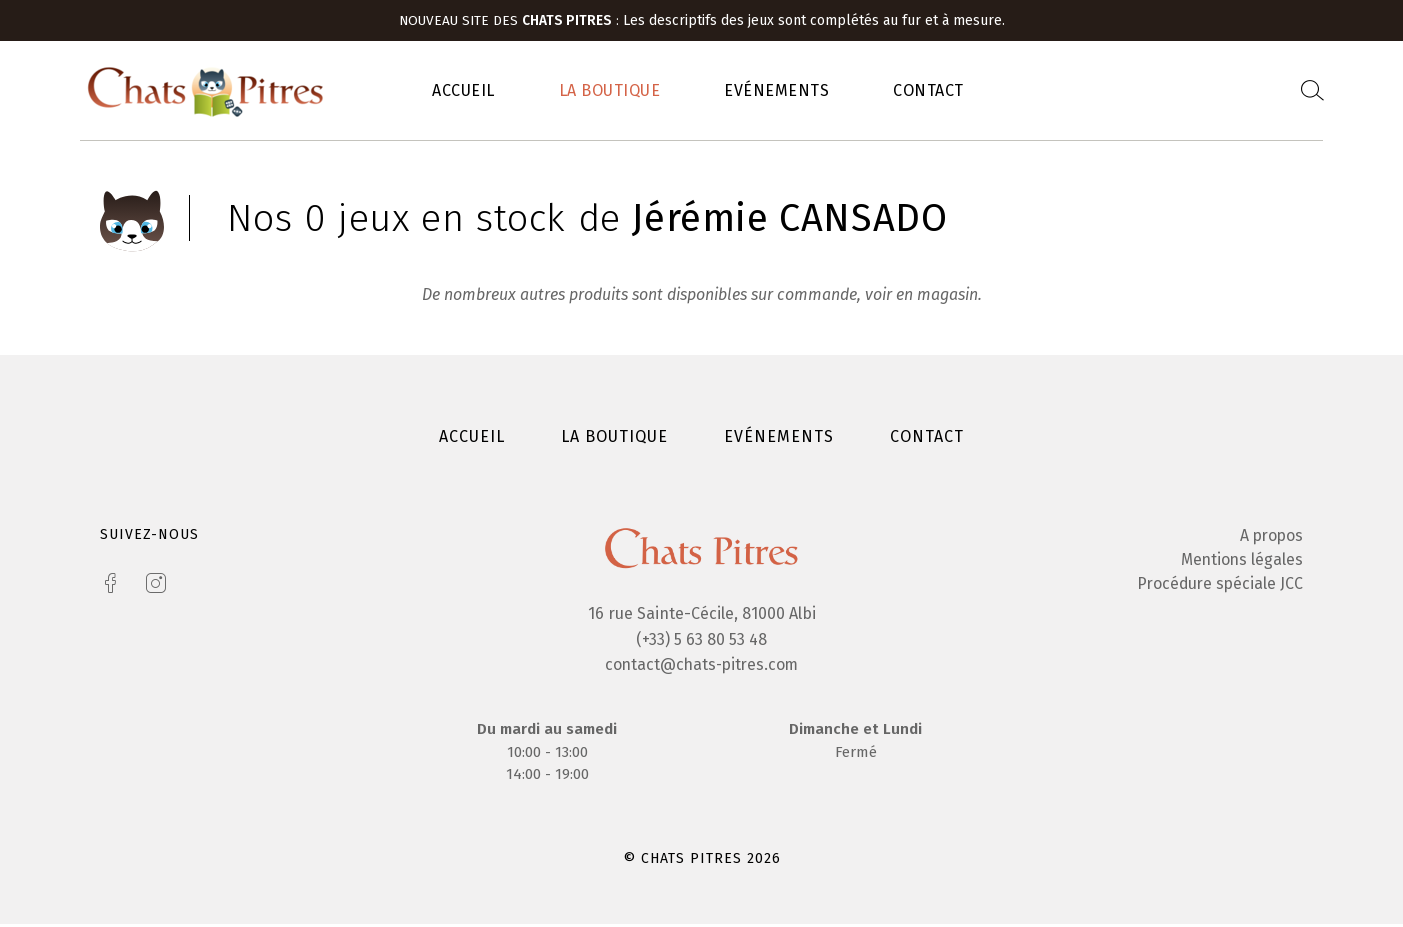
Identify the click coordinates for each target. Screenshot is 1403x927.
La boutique (610, 91)
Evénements (776, 91)
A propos (1270, 538)
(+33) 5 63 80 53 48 (701, 641)
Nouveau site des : (510, 20)
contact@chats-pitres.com (701, 667)
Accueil (463, 91)
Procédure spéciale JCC (1218, 586)
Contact (928, 91)
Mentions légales (1240, 562)
